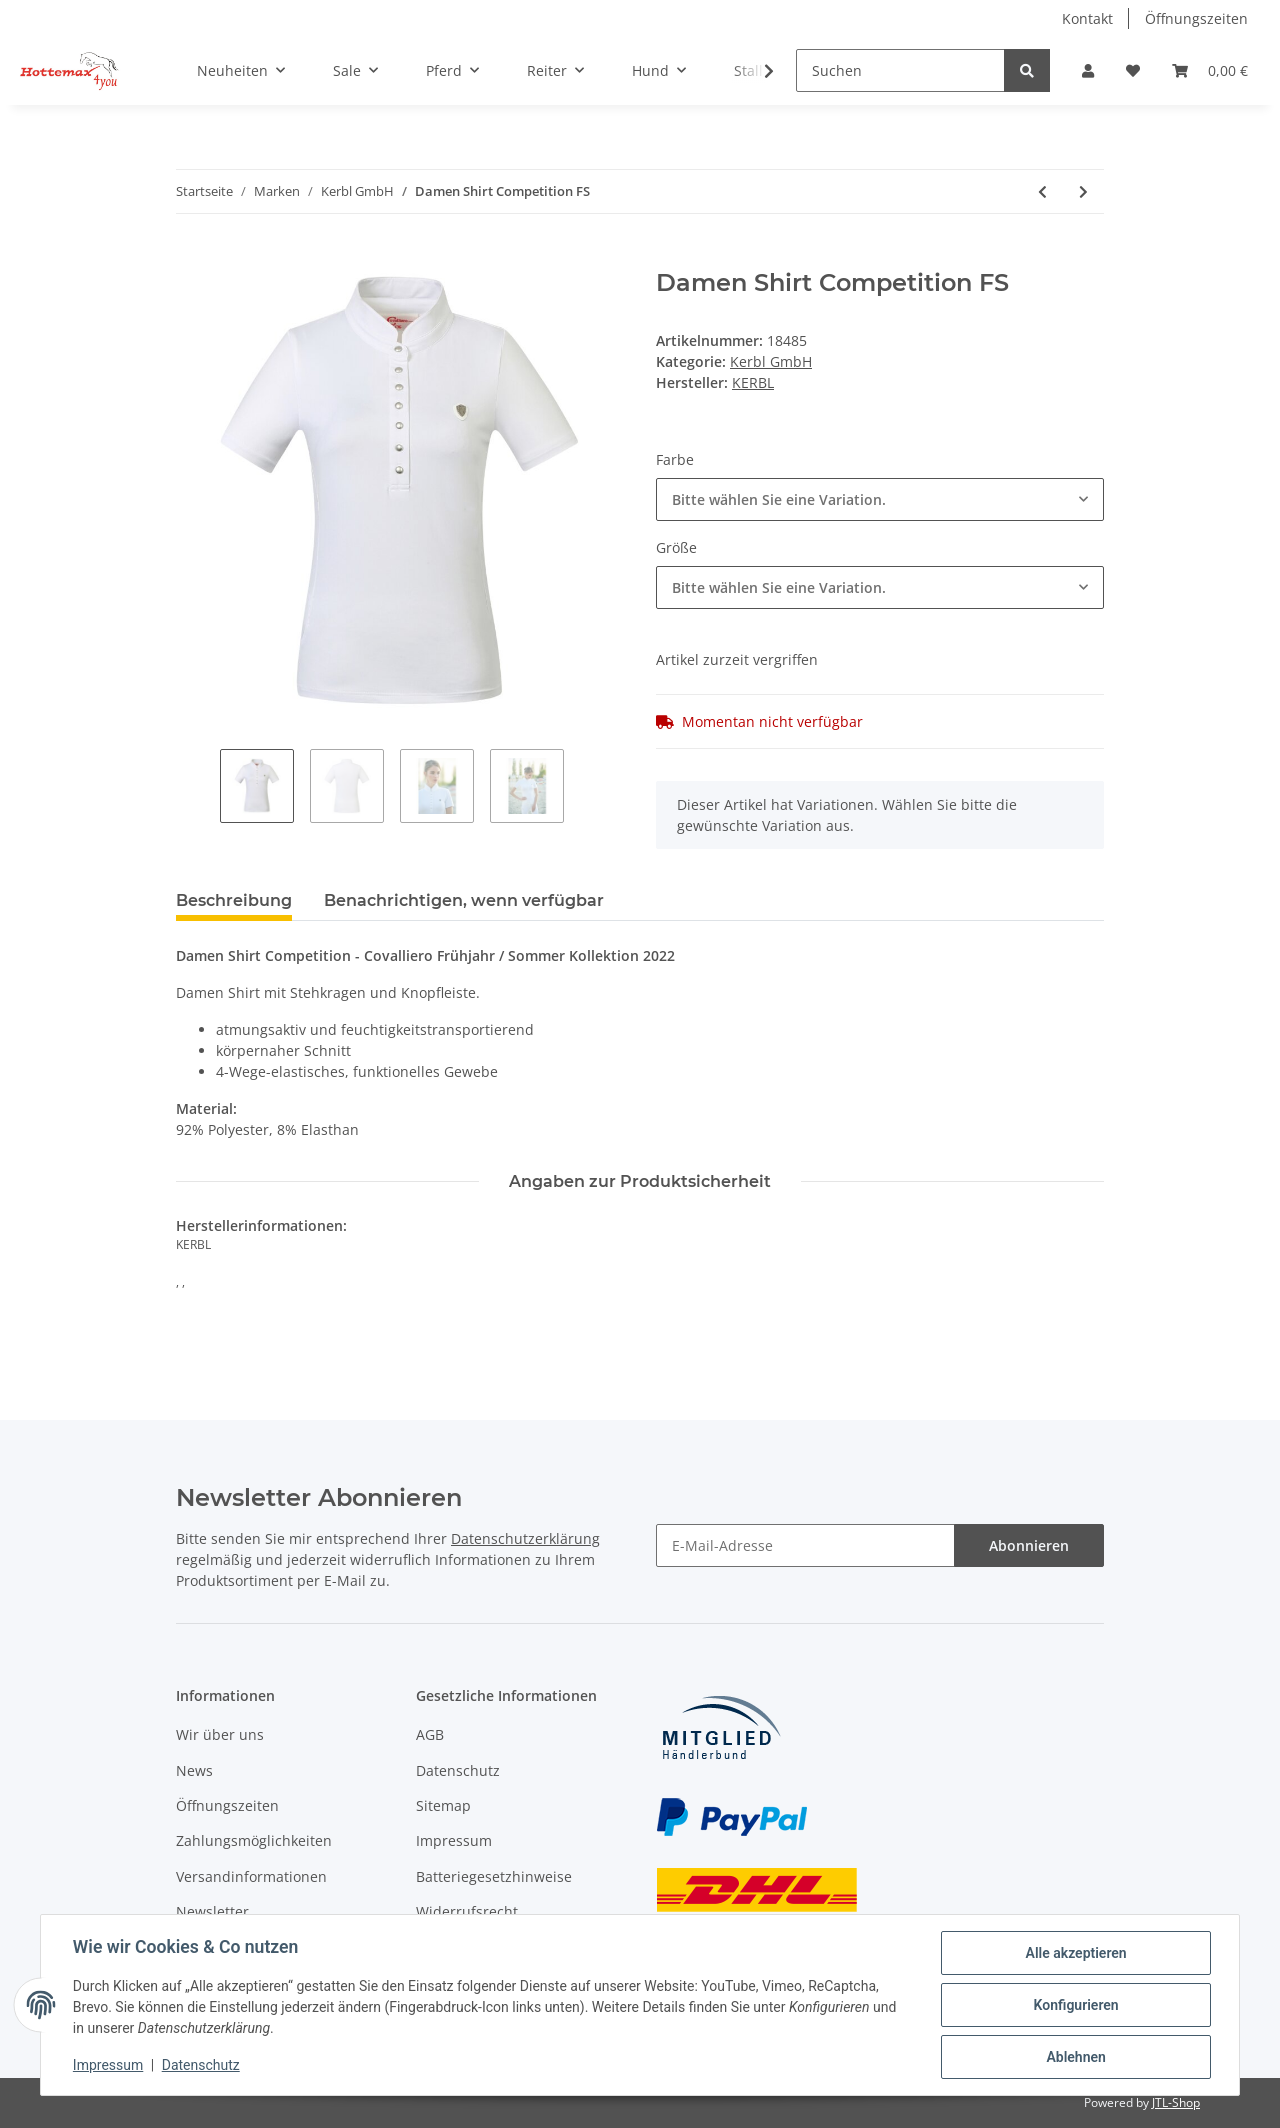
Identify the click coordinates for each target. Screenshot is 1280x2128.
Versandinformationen (251, 1876)
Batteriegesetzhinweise (494, 1876)
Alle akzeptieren (1075, 1953)
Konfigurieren (1075, 2005)
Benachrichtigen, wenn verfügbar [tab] (464, 900)
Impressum (454, 1840)
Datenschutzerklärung (525, 1538)
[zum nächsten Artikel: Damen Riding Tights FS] (1083, 191)
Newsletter (212, 1911)
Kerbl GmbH (771, 361)
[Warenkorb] (1210, 70)
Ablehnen (1075, 2057)
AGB (430, 1734)
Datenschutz (458, 1770)
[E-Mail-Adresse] (805, 1545)
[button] (1088, 70)
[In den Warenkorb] (192, 258)
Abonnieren (1029, 1545)
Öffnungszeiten (1196, 18)
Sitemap (443, 1805)
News (194, 1770)
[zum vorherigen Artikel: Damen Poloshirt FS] (1042, 191)
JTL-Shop (1176, 2102)
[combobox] (880, 499)
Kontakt (1087, 18)
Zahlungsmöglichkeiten (254, 1840)
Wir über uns (220, 1734)
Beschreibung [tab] (234, 900)
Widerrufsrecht (467, 1911)
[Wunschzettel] (1133, 70)
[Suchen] (900, 70)
